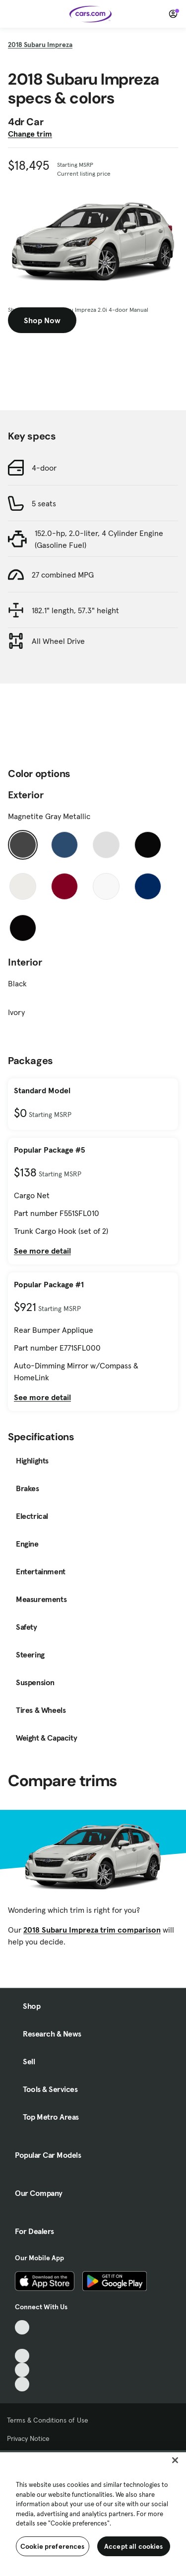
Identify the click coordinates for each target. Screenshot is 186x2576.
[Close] (175, 2460)
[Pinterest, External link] (22, 2384)
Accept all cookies (133, 2546)
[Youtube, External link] (22, 2356)
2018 (40, 44)
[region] (93, 2513)
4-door (44, 468)
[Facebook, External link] (22, 2341)
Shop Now (42, 320)
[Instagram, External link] (22, 2370)
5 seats (44, 503)
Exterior (26, 794)
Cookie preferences (52, 2546)
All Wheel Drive (58, 641)
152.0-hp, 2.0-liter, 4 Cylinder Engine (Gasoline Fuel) (99, 539)
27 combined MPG (63, 575)
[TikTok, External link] (22, 2327)
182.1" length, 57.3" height (75, 610)
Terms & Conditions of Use (47, 2420)
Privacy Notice (28, 2438)
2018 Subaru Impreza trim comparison (92, 1930)
